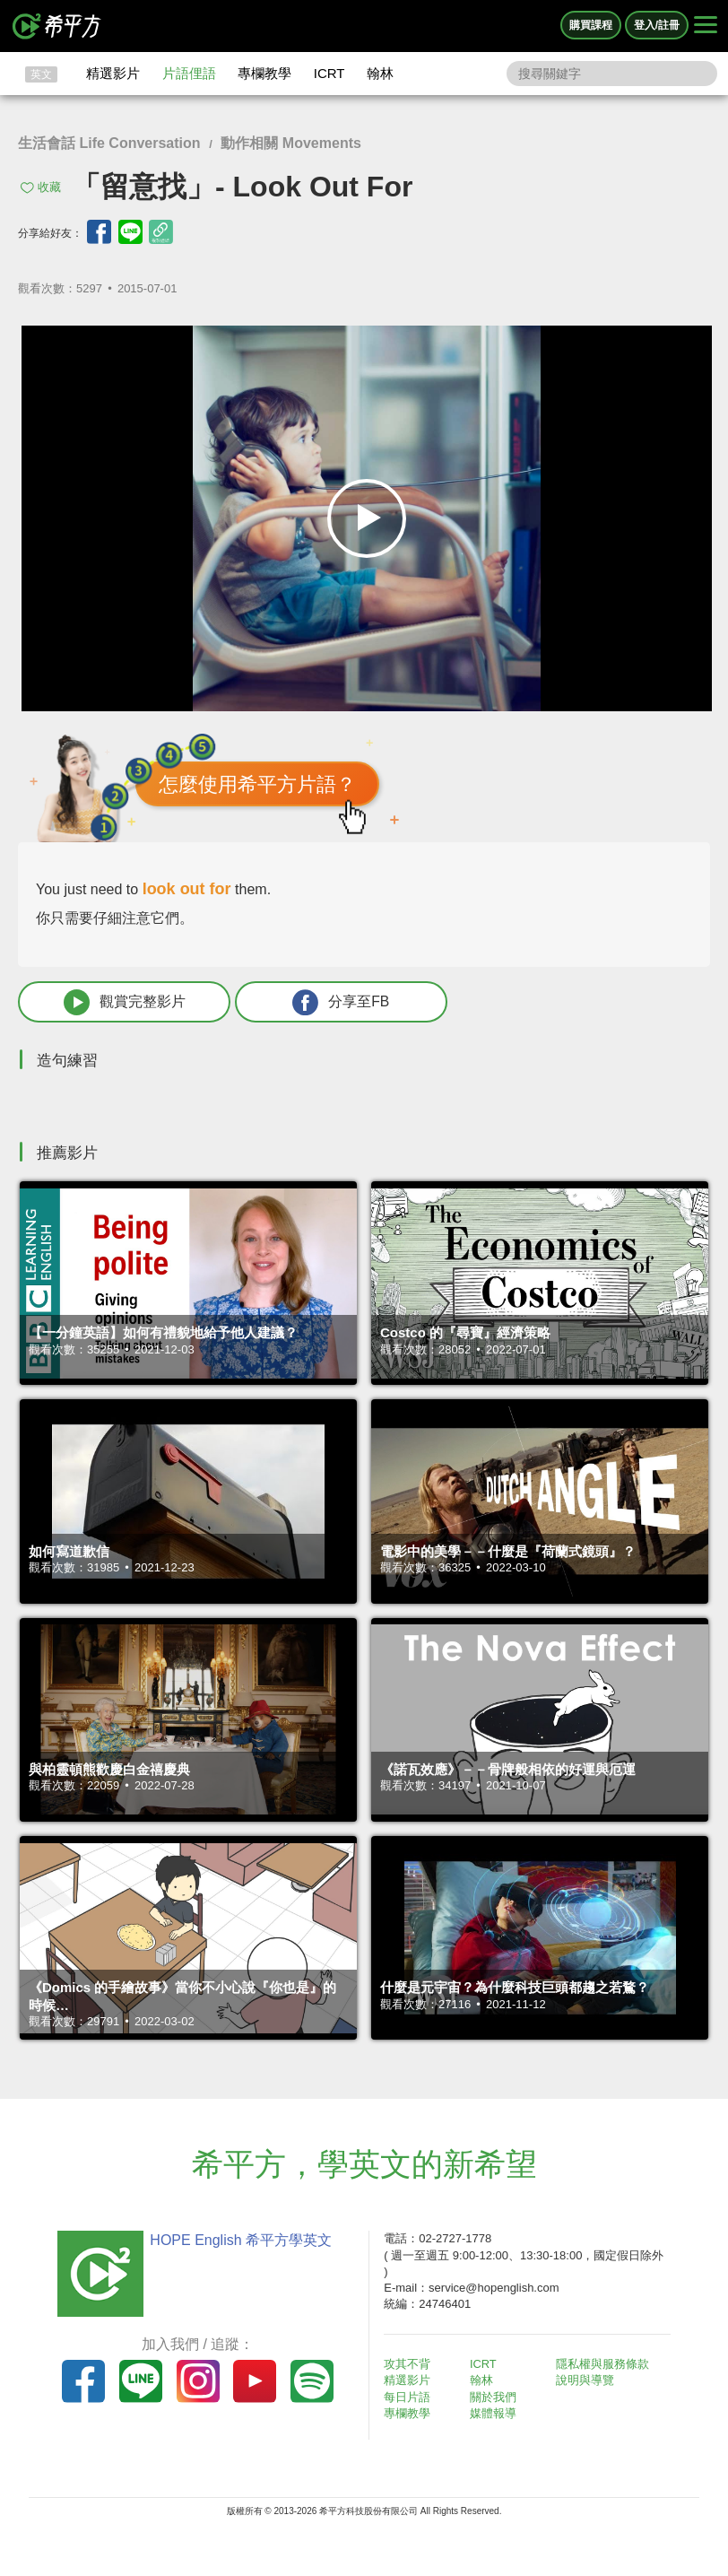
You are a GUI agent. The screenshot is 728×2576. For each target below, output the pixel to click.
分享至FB (320, 1002)
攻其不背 (409, 2364)
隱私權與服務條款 (603, 2364)
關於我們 (495, 2397)
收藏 (49, 187)
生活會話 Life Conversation (109, 143)
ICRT (329, 73)
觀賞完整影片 (117, 1002)
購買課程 (590, 25)
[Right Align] (705, 26)
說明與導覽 (586, 2381)
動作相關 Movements (290, 143)
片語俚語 (189, 73)
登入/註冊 (657, 25)
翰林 (380, 73)
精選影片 (113, 73)
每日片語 (409, 2397)
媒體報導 (495, 2414)
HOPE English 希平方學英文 (239, 2241)
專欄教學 (264, 73)
